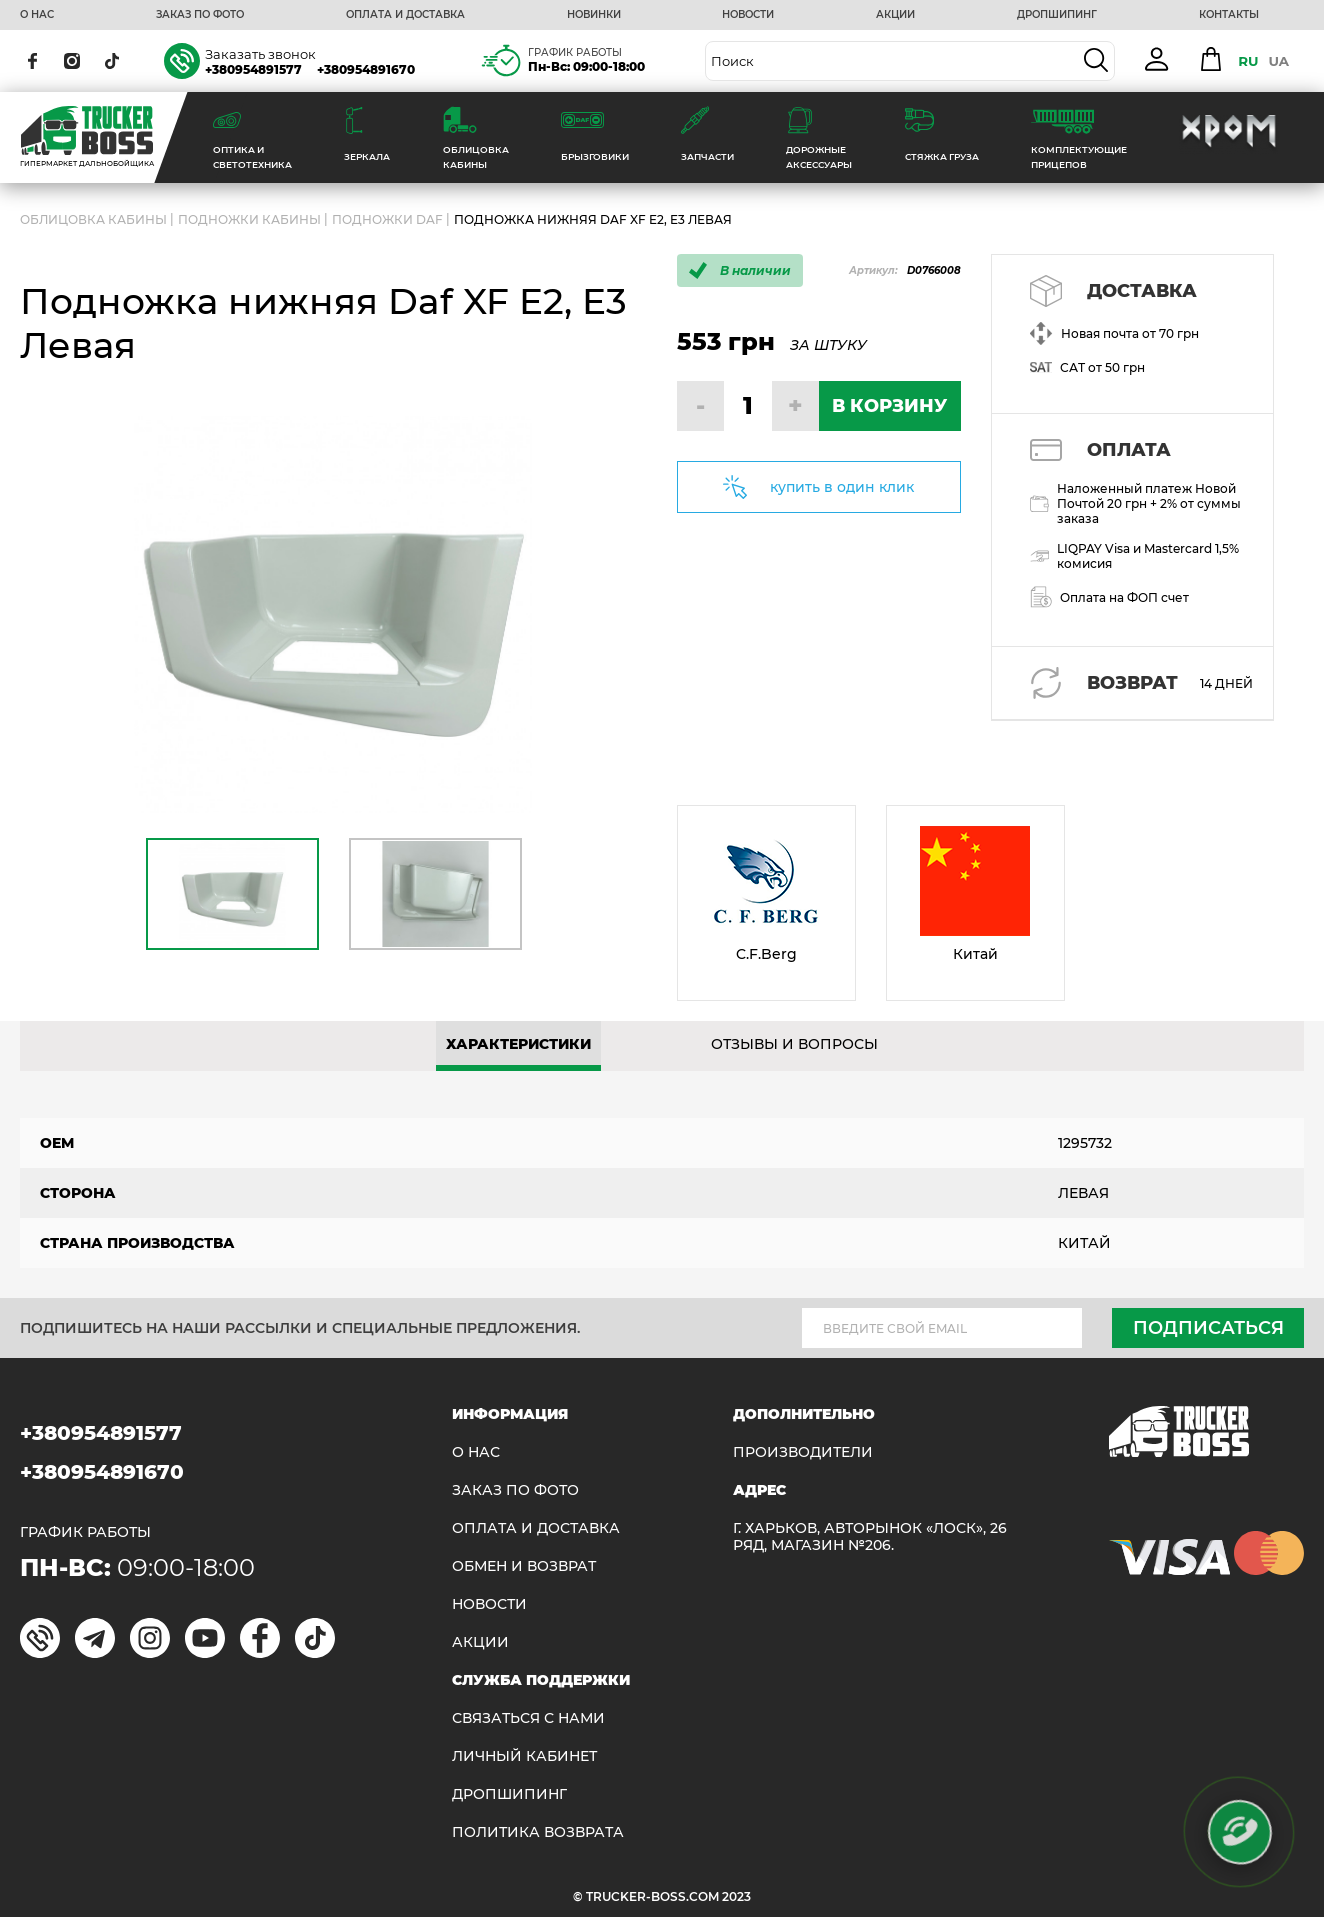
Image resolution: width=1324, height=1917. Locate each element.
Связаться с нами (528, 1718)
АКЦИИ (895, 15)
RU (1248, 61)
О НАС (37, 15)
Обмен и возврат (524, 1566)
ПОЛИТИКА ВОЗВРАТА (538, 1832)
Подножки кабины (249, 219)
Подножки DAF (387, 219)
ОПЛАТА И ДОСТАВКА (405, 15)
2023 (736, 1896)
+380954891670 (366, 69)
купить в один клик (842, 487)
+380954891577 (253, 69)
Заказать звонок (260, 54)
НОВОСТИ (748, 15)
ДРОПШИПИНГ (1057, 15)
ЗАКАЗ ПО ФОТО (200, 15)
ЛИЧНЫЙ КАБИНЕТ (524, 1756)
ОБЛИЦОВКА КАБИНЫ (93, 219)
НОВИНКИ (594, 15)
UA (1278, 61)
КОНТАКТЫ (1229, 15)
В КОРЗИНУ (889, 406)
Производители (803, 1452)
